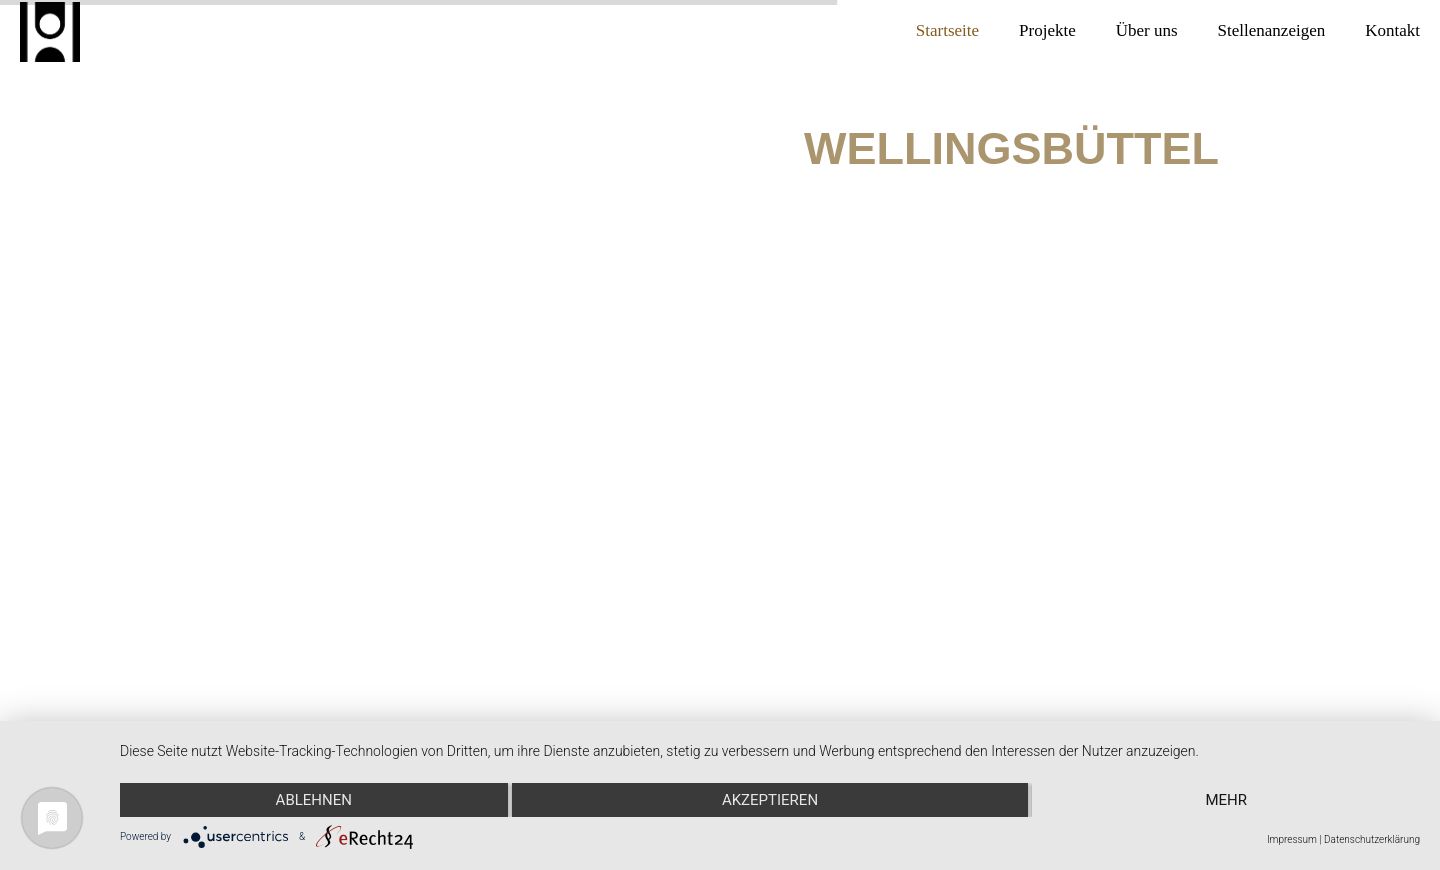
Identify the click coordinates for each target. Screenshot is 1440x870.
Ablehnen (314, 800)
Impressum (1292, 839)
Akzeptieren (770, 800)
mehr (1226, 800)
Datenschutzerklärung (1372, 839)
